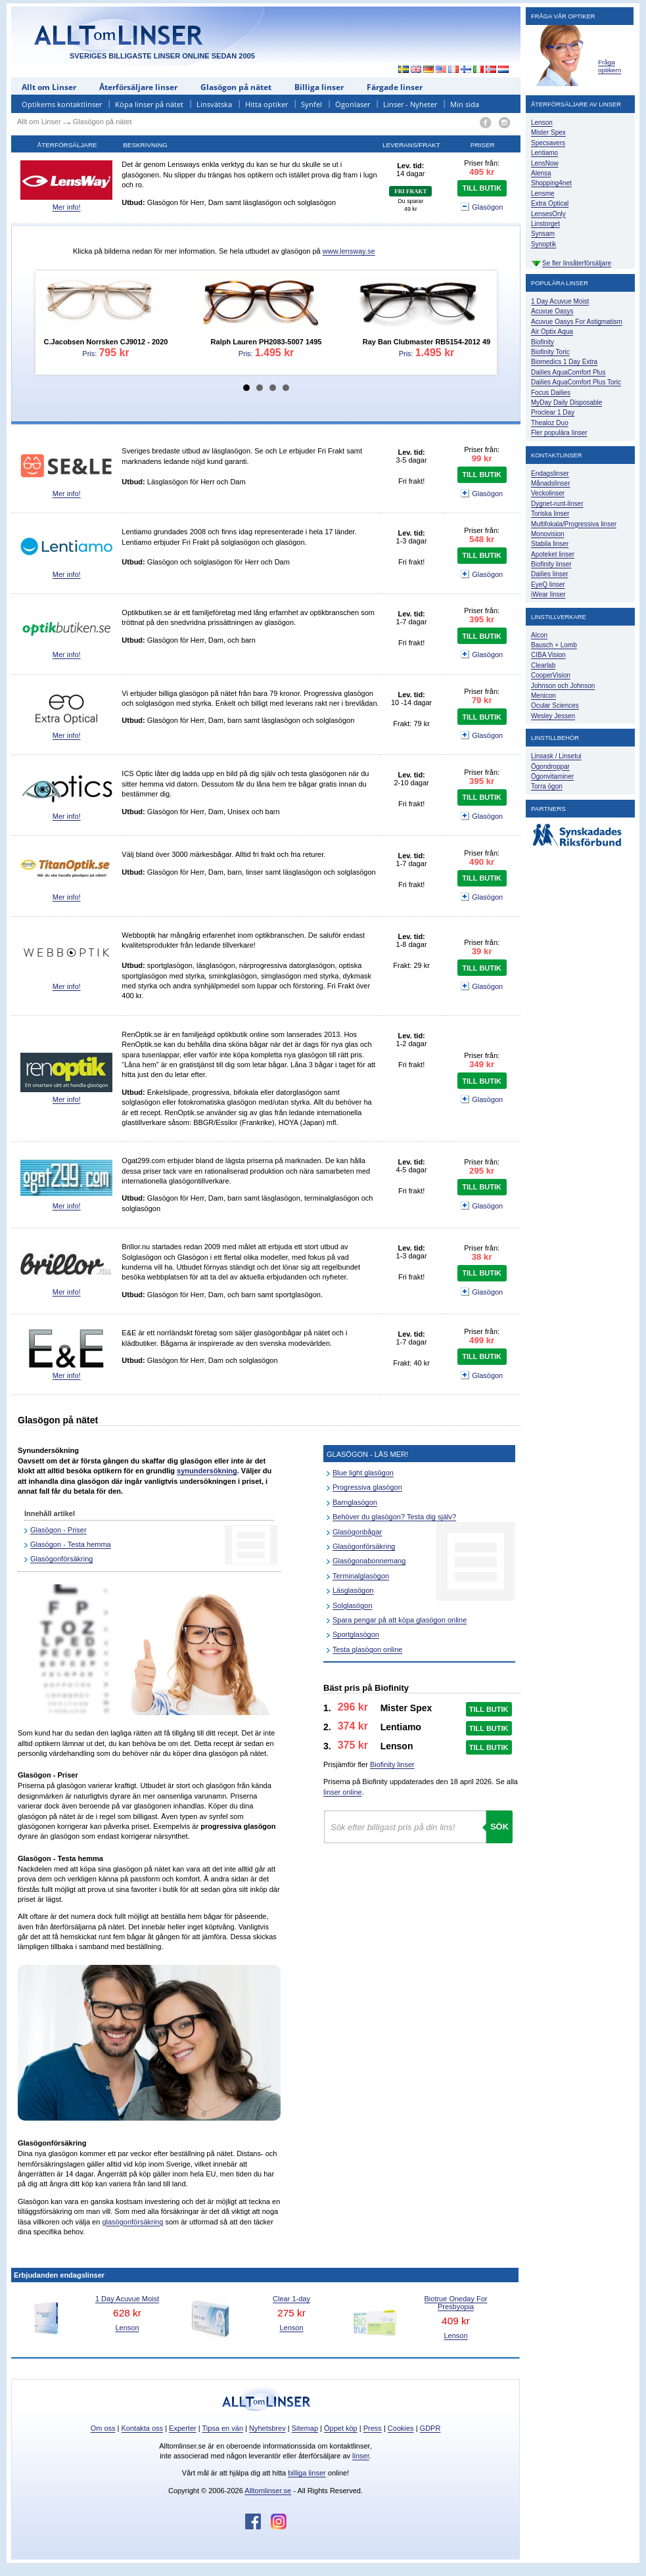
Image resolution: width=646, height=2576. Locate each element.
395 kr (481, 619)
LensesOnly (548, 214)
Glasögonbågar (357, 1532)
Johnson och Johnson (563, 685)
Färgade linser (395, 87)
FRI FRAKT (410, 191)
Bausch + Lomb (554, 645)
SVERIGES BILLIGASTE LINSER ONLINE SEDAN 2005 (162, 56)
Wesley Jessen (553, 716)
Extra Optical (549, 203)
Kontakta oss (143, 2428)
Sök (499, 1826)
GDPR (430, 2428)
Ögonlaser (352, 104)
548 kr (481, 539)
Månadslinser (550, 483)
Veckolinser (548, 493)
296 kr (353, 1707)
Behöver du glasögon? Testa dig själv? (394, 1517)
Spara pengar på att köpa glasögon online (400, 1620)
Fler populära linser (559, 432)
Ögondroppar (550, 766)
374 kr (353, 1726)
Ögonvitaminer (552, 776)
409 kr (456, 2320)
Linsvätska (214, 104)
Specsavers (548, 143)
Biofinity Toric (550, 352)
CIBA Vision (548, 654)
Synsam (543, 233)
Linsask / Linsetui (556, 756)
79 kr (482, 700)
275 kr (291, 2312)
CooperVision (550, 675)
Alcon (539, 635)
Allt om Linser (49, 87)
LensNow (545, 163)
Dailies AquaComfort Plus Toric (576, 382)
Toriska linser (550, 513)
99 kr (482, 458)
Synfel (311, 104)
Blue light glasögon (363, 1473)
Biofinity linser (392, 1764)
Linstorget (545, 223)
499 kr (481, 1340)
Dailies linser (549, 574)
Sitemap (305, 2428)
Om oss (103, 2428)
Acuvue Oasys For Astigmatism (576, 321)
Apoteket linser (552, 554)
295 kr (481, 1171)
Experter (182, 2428)
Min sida (464, 104)
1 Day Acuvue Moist (560, 301)
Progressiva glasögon (367, 1487)
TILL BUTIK (481, 188)
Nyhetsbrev (267, 2428)
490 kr (481, 862)
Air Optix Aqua (552, 331)
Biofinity (542, 342)
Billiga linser (319, 87)
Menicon (543, 695)
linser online (342, 1792)
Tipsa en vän (222, 2428)
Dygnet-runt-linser (557, 503)
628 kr (127, 2312)
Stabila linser (549, 543)
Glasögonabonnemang (369, 1561)
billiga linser (306, 2473)
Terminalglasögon (361, 1576)
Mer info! (67, 207)
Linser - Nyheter (410, 104)
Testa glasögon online (367, 1649)
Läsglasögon (353, 1590)
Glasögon (482, 208)
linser (360, 2456)
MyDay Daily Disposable (566, 402)
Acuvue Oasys (552, 311)
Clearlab (543, 665)
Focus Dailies (550, 392)
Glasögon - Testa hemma (70, 1544)
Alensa (541, 173)
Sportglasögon (356, 1634)
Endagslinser (550, 473)
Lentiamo (544, 152)
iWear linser (548, 594)
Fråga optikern (609, 66)
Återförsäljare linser (138, 87)
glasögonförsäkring (132, 2222)
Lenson (127, 2328)
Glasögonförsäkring (61, 1559)
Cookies (401, 2428)
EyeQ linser (548, 584)
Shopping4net (551, 183)
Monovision (548, 534)
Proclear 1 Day (552, 412)
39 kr (482, 951)
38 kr (482, 1257)
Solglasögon (353, 1605)
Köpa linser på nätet (149, 104)
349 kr (481, 1064)
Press (372, 2428)
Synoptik (543, 244)
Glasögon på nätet (235, 87)
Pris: (103, 315)
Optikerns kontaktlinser (62, 104)
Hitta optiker (266, 104)
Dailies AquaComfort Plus (568, 372)
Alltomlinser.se (267, 2491)
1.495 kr (274, 352)
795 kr (114, 352)
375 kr (353, 1745)
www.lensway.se (349, 251)
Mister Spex (548, 132)
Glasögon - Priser (58, 1530)
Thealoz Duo (549, 422)
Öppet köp (341, 2428)
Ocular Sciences (555, 705)
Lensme (543, 193)
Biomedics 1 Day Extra (564, 361)
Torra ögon (547, 786)
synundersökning (207, 1471)
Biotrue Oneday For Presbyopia (456, 2303)
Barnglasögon (355, 1502)
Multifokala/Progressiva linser (573, 524)
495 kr (481, 172)
